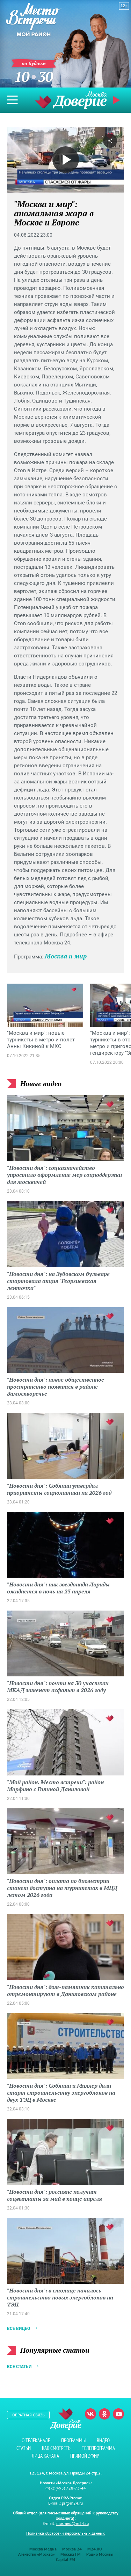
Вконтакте (90, 2414)
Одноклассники (104, 2414)
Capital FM (65, 2559)
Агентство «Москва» (36, 2554)
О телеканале (36, 2440)
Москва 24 (72, 2548)
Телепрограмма (98, 2448)
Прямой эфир (117, 100)
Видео (103, 2440)
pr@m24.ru (72, 2503)
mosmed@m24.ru (72, 2523)
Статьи (23, 2448)
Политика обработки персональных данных (65, 2533)
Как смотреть (56, 2448)
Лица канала (45, 2455)
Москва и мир (66, 956)
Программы (73, 2440)
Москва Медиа (43, 2548)
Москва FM (70, 2554)
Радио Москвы (99, 2554)
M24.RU (94, 2548)
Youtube (118, 2414)
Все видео (18, 2328)
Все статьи (19, 2366)
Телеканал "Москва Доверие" (71, 100)
